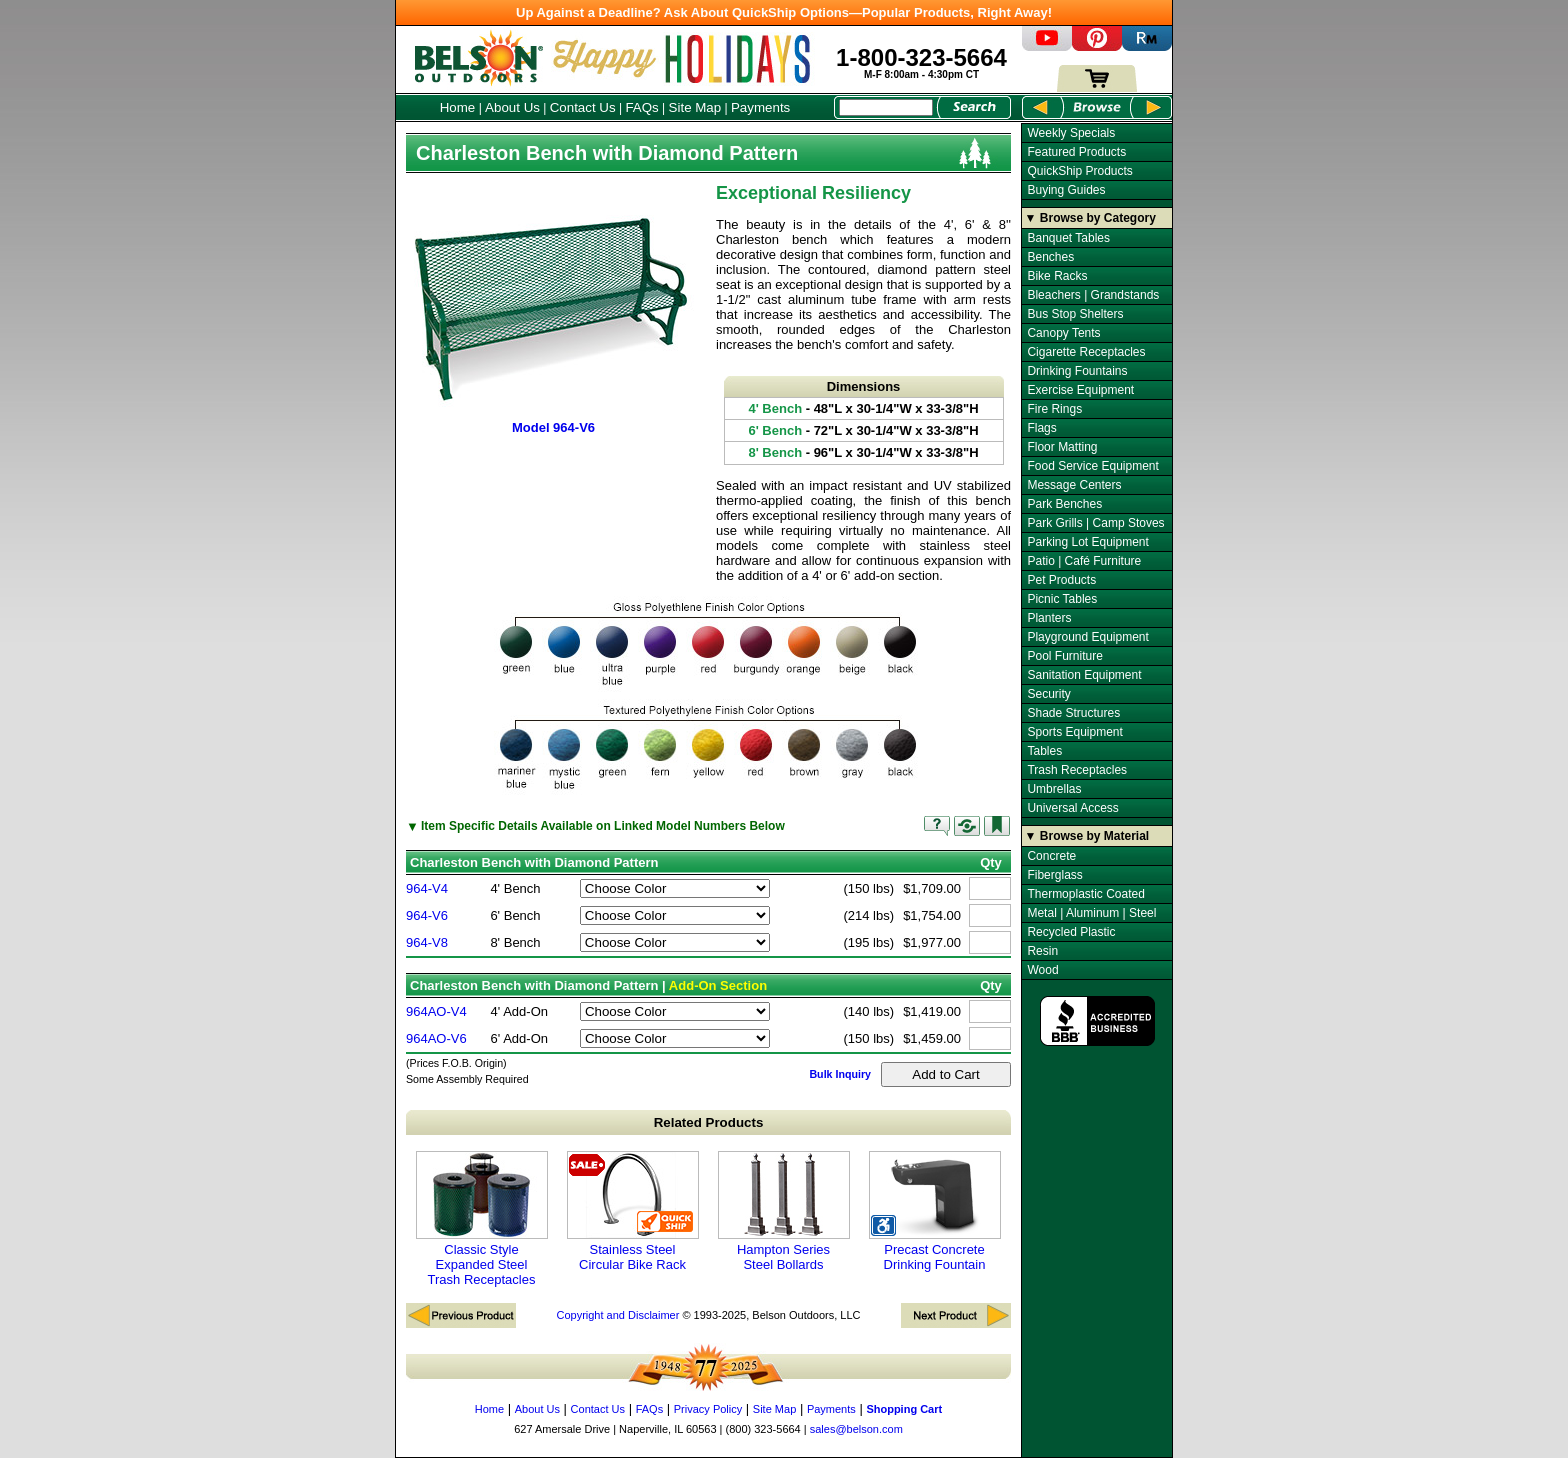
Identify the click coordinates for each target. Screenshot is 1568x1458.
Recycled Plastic (1071, 932)
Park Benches (1064, 504)
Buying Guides (1066, 190)
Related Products (709, 1122)
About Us (512, 107)
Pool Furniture (1064, 656)
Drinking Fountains (1077, 371)
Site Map (695, 107)
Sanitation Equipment (1084, 675)
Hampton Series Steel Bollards (784, 1211)
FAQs (641, 107)
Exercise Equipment (1080, 390)
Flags (1041, 428)
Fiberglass (1054, 875)
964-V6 (427, 915)
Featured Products (1076, 152)
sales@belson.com (856, 1429)
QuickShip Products (1079, 171)
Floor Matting (1062, 447)
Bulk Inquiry (840, 1074)
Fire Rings (1054, 409)
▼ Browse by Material (1087, 836)
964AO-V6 (436, 1038)
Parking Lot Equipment (1087, 542)
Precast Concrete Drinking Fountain (935, 1211)
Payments (760, 107)
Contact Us (583, 107)
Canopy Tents (1063, 333)
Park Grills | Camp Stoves (1095, 523)
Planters (1049, 618)
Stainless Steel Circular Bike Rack (633, 1211)
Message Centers (1074, 485)
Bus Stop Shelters (1075, 314)
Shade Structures (1073, 713)
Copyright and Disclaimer (617, 1315)
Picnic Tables (1062, 599)
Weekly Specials (1071, 133)
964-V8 (427, 942)
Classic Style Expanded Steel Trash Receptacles (482, 1219)
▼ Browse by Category (1090, 218)
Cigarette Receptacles (1086, 352)
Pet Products (1061, 580)
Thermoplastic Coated (1085, 894)
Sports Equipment (1074, 732)
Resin (1042, 951)
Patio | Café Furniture (1084, 561)
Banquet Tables (1068, 238)
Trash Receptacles (1077, 770)
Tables (1044, 751)
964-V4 (427, 888)
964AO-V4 (436, 1011)
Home (458, 107)
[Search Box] (886, 107)
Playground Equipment (1087, 637)
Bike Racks (1057, 276)
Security (1048, 694)
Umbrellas (1054, 789)
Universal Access (1072, 808)
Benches (1050, 257)
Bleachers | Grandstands (1093, 295)
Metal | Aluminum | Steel (1091, 913)
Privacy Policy (708, 1409)
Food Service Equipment (1092, 466)
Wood (1042, 970)
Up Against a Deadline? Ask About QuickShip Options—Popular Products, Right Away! (784, 12)
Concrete (1051, 856)
